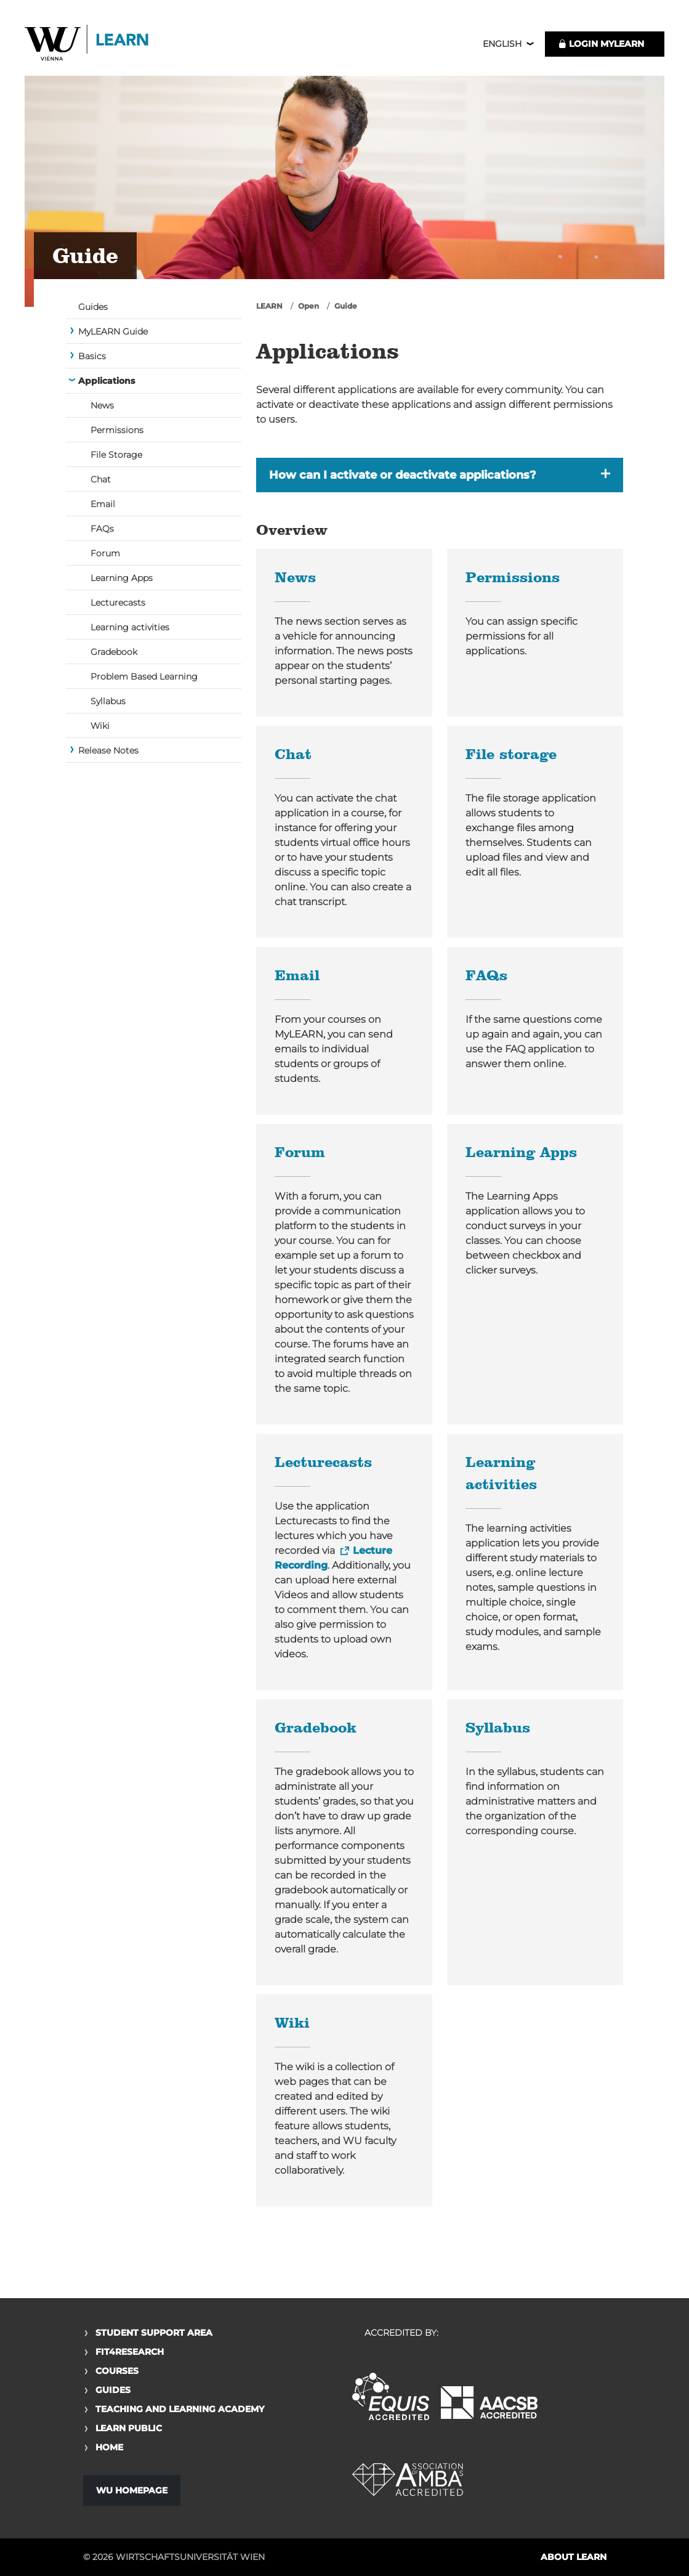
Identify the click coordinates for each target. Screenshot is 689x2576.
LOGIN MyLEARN (601, 44)
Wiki (100, 727)
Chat (101, 480)
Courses (117, 2370)
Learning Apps (122, 579)
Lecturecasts (118, 603)
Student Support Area (153, 2332)
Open (308, 307)
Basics (92, 357)
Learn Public (128, 2428)
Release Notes (108, 751)
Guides (93, 308)
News (102, 406)
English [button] (502, 44)
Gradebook (114, 653)
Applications (106, 382)
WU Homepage (131, 2490)
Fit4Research (129, 2351)
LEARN (269, 307)
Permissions (117, 431)
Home (109, 2447)
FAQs (102, 529)
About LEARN (573, 2556)
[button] (439, 476)
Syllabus (108, 702)
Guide (345, 307)
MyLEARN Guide (113, 332)
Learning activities (130, 628)
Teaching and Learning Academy (179, 2409)
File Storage (116, 455)
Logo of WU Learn (89, 45)
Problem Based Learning (144, 677)
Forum (105, 554)
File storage (511, 756)
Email (103, 505)
